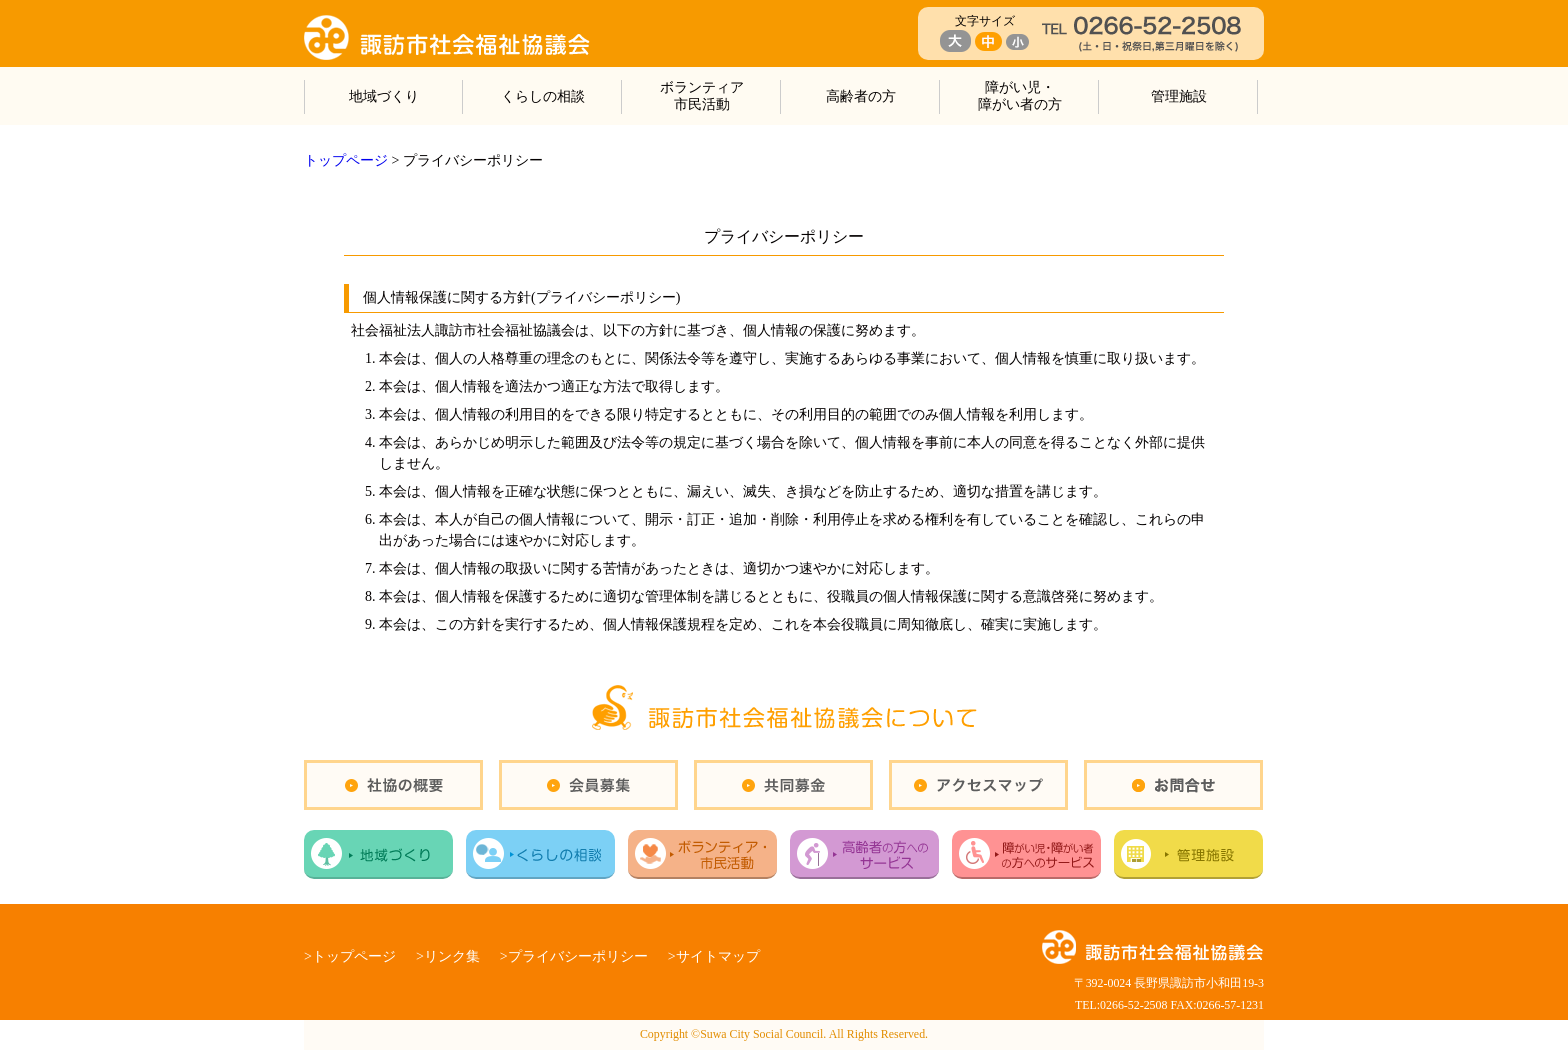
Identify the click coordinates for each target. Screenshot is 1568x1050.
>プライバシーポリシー (574, 956)
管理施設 (1179, 96)
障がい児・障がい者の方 (1020, 96)
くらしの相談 (543, 96)
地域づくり (384, 96)
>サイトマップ (714, 956)
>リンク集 (448, 956)
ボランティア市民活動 (702, 96)
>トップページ (350, 956)
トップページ (346, 160)
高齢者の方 (861, 96)
